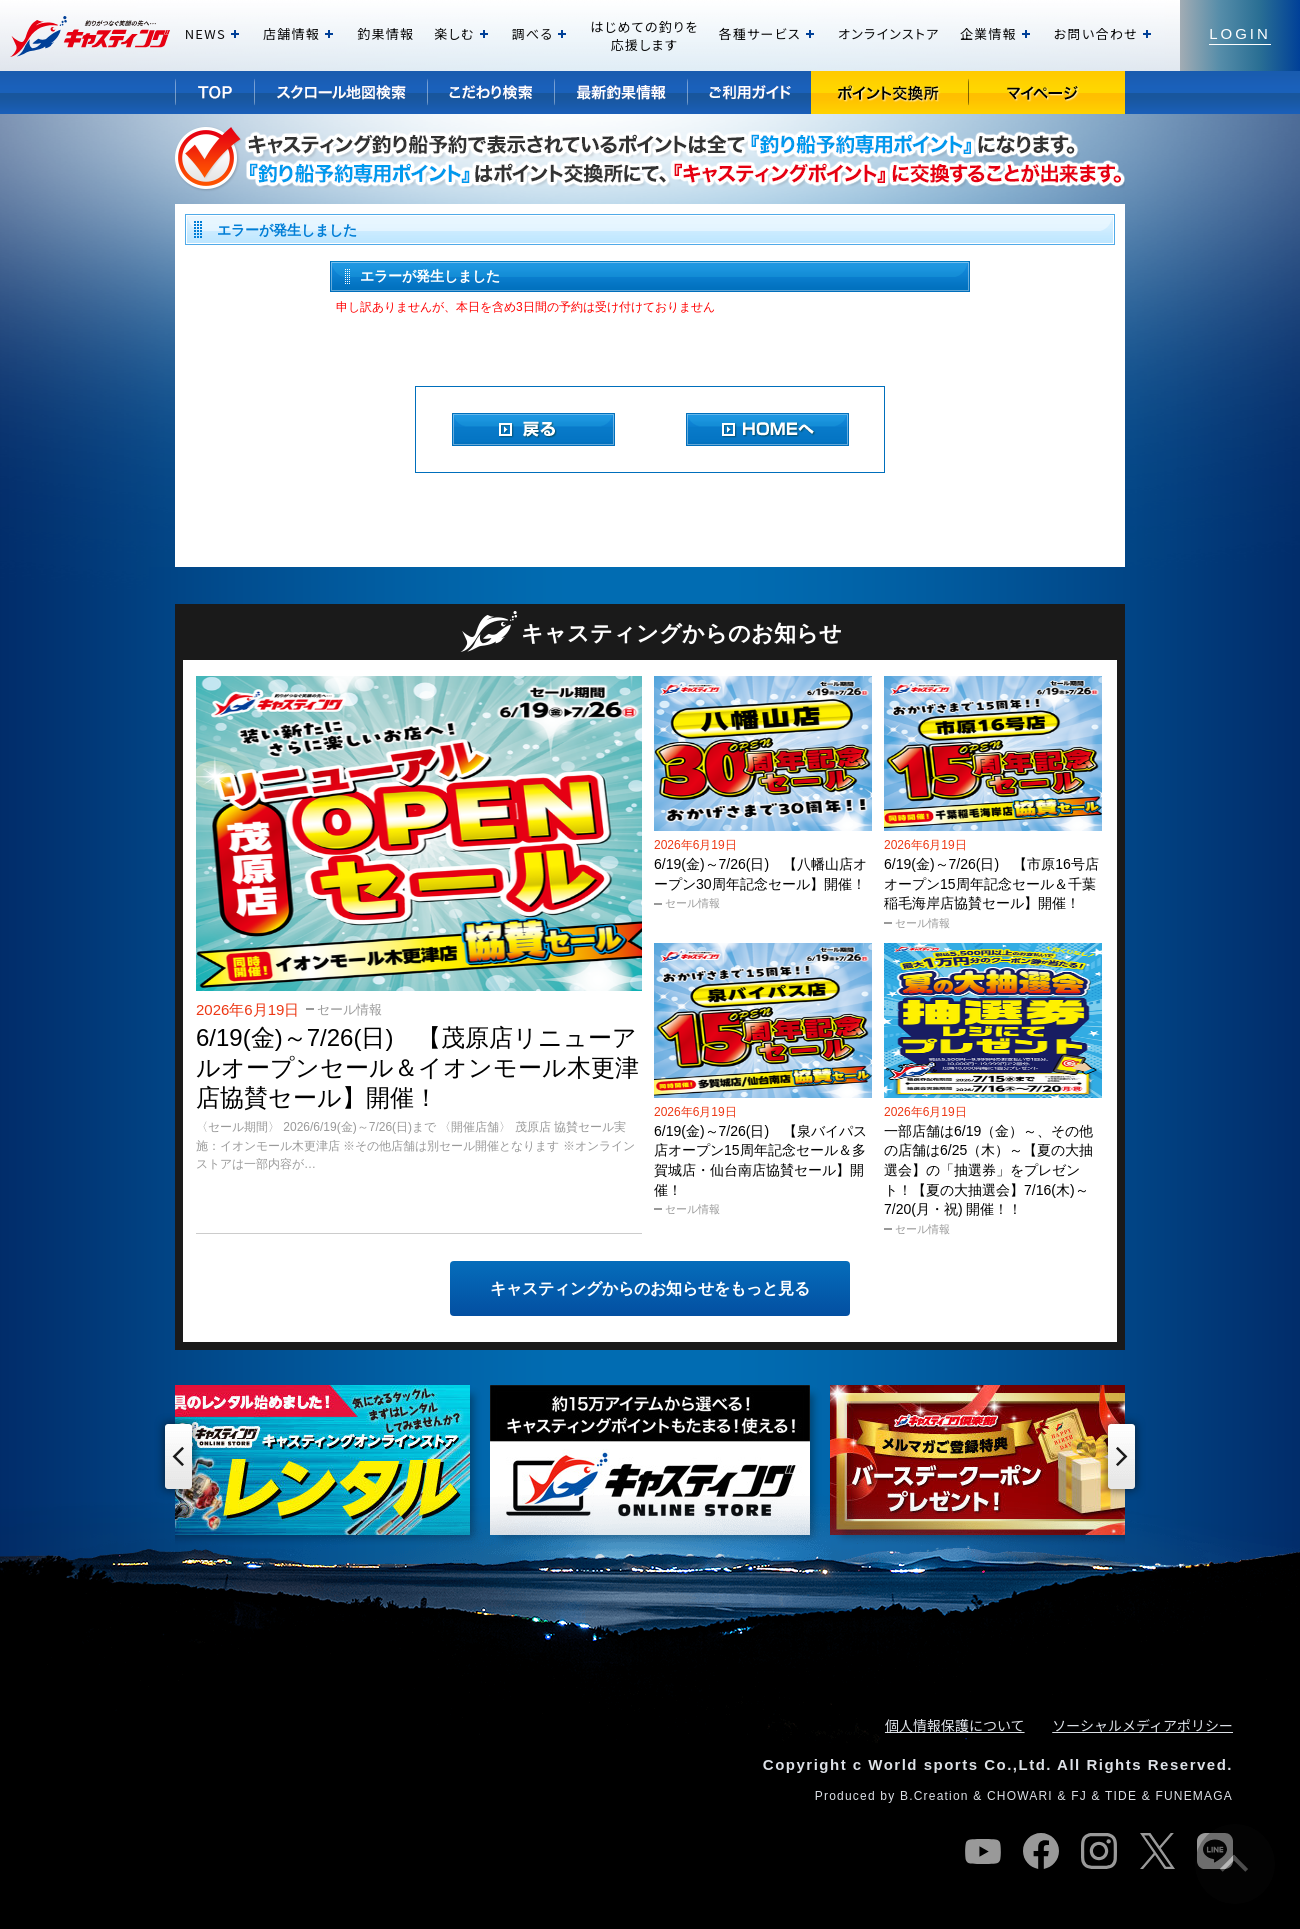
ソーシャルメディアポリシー (1142, 1725)
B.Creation (934, 1796)
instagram (1099, 1851)
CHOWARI (1020, 1796)
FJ (1079, 1796)
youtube (983, 1851)
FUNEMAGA (1194, 1796)
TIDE (1121, 1796)
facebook (1041, 1851)
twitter (1157, 1851)
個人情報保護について (955, 1725)
